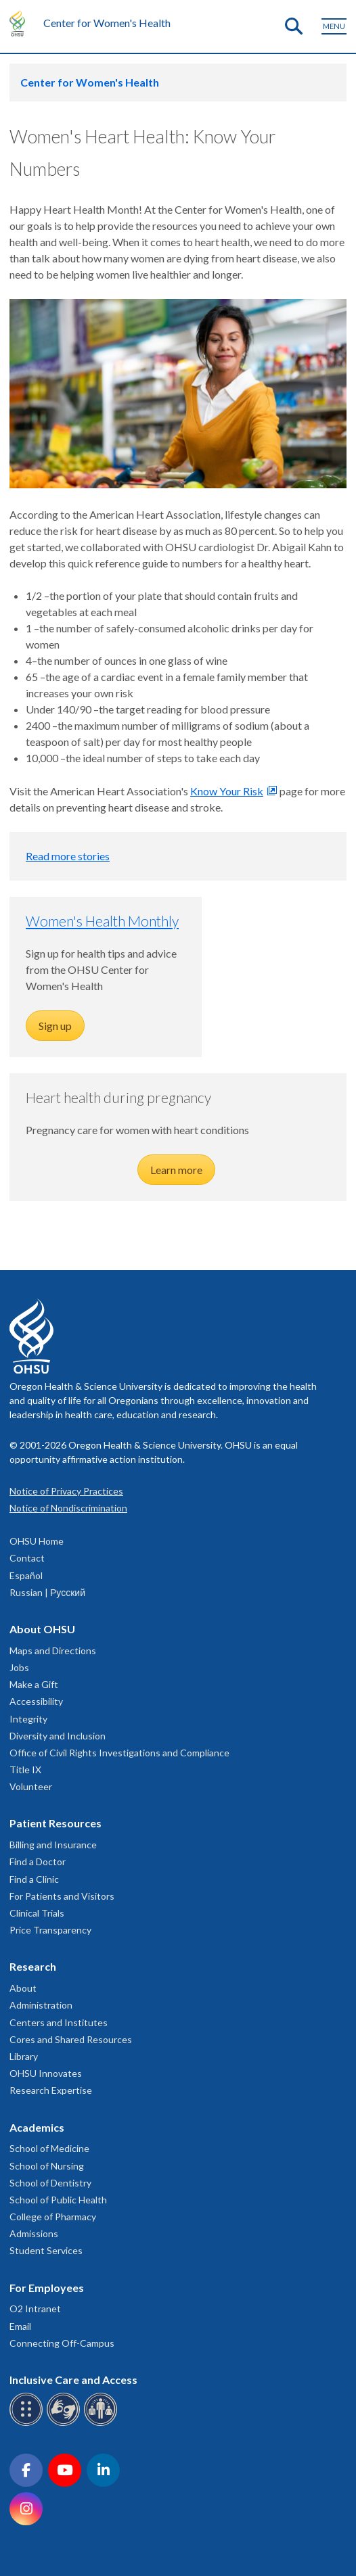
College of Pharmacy (52, 2216)
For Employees (46, 2287)
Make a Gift (33, 1684)
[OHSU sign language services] (65, 2423)
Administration (40, 2005)
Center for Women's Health (107, 22)
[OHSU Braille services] (28, 2423)
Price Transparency (50, 1930)
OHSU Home (36, 1541)
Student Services (46, 2250)
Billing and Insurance (53, 1844)
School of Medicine (49, 2148)
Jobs (19, 1667)
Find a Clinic (34, 1879)
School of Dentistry (50, 2182)
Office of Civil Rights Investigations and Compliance (119, 1752)
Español (26, 1575)
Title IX (25, 1769)
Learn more (176, 1169)
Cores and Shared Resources (70, 2039)
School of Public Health (58, 2199)
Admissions (33, 2233)
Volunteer (30, 1786)
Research (32, 1966)
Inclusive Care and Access (73, 2379)
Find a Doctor (37, 1861)
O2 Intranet (35, 2308)
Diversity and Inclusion (57, 1735)
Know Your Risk (226, 790)
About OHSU (42, 1628)
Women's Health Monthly (102, 920)
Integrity (28, 1719)
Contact (27, 1558)
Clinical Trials (36, 1913)
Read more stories (68, 855)
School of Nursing (46, 2166)
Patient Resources (55, 1823)
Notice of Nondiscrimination (68, 1508)
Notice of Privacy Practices (66, 1491)
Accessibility (36, 1701)
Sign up (55, 1025)
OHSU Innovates (45, 2073)
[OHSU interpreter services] (102, 2423)
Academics (36, 2127)
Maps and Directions (52, 1650)
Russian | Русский (47, 1592)
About (23, 1988)
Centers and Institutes (58, 2022)
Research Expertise (50, 2090)
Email (20, 2326)
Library (23, 2056)
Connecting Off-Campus (61, 2343)
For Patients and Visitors (61, 1896)
